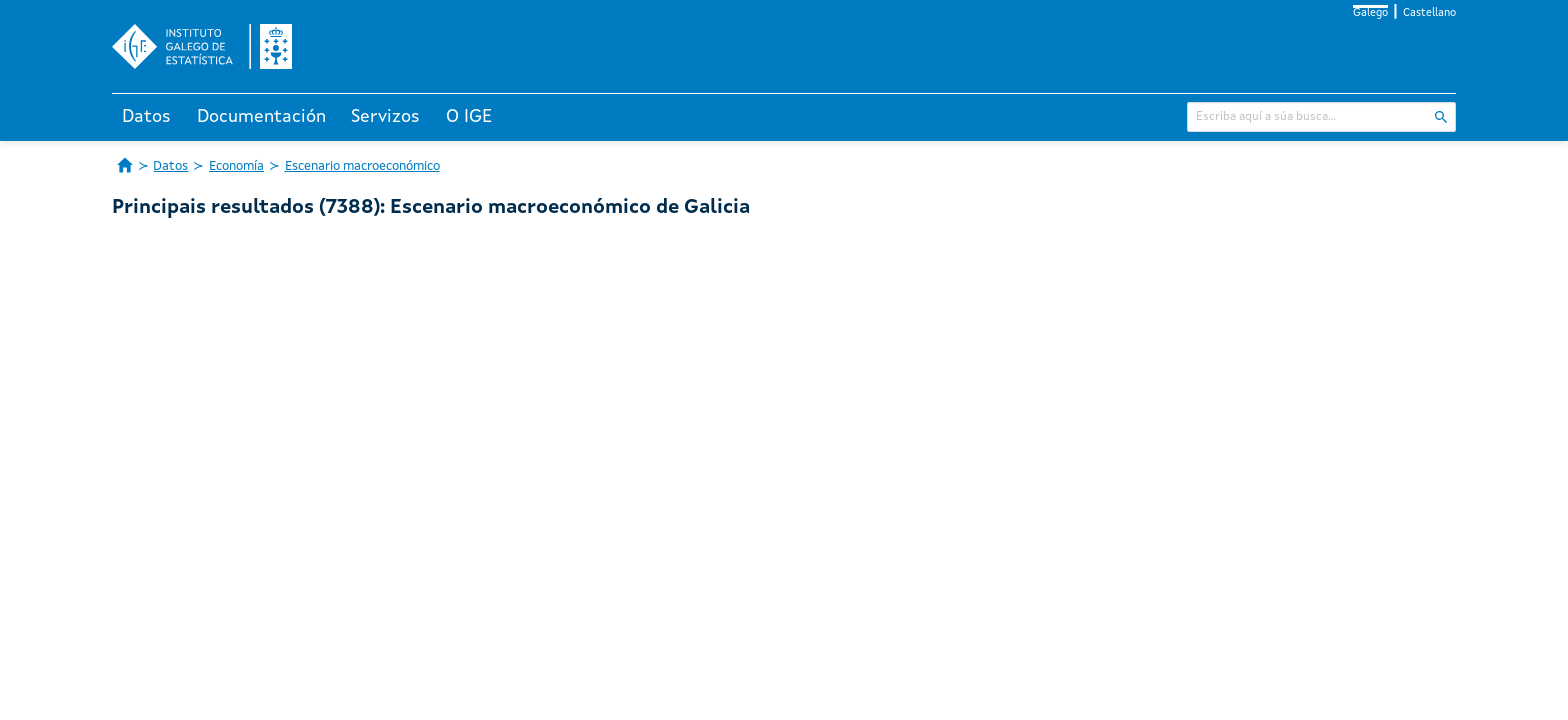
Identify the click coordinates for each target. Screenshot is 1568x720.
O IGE (469, 117)
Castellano (1429, 13)
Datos (146, 117)
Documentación (261, 117)
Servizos (385, 117)
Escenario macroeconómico (362, 166)
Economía (236, 166)
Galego (1370, 13)
